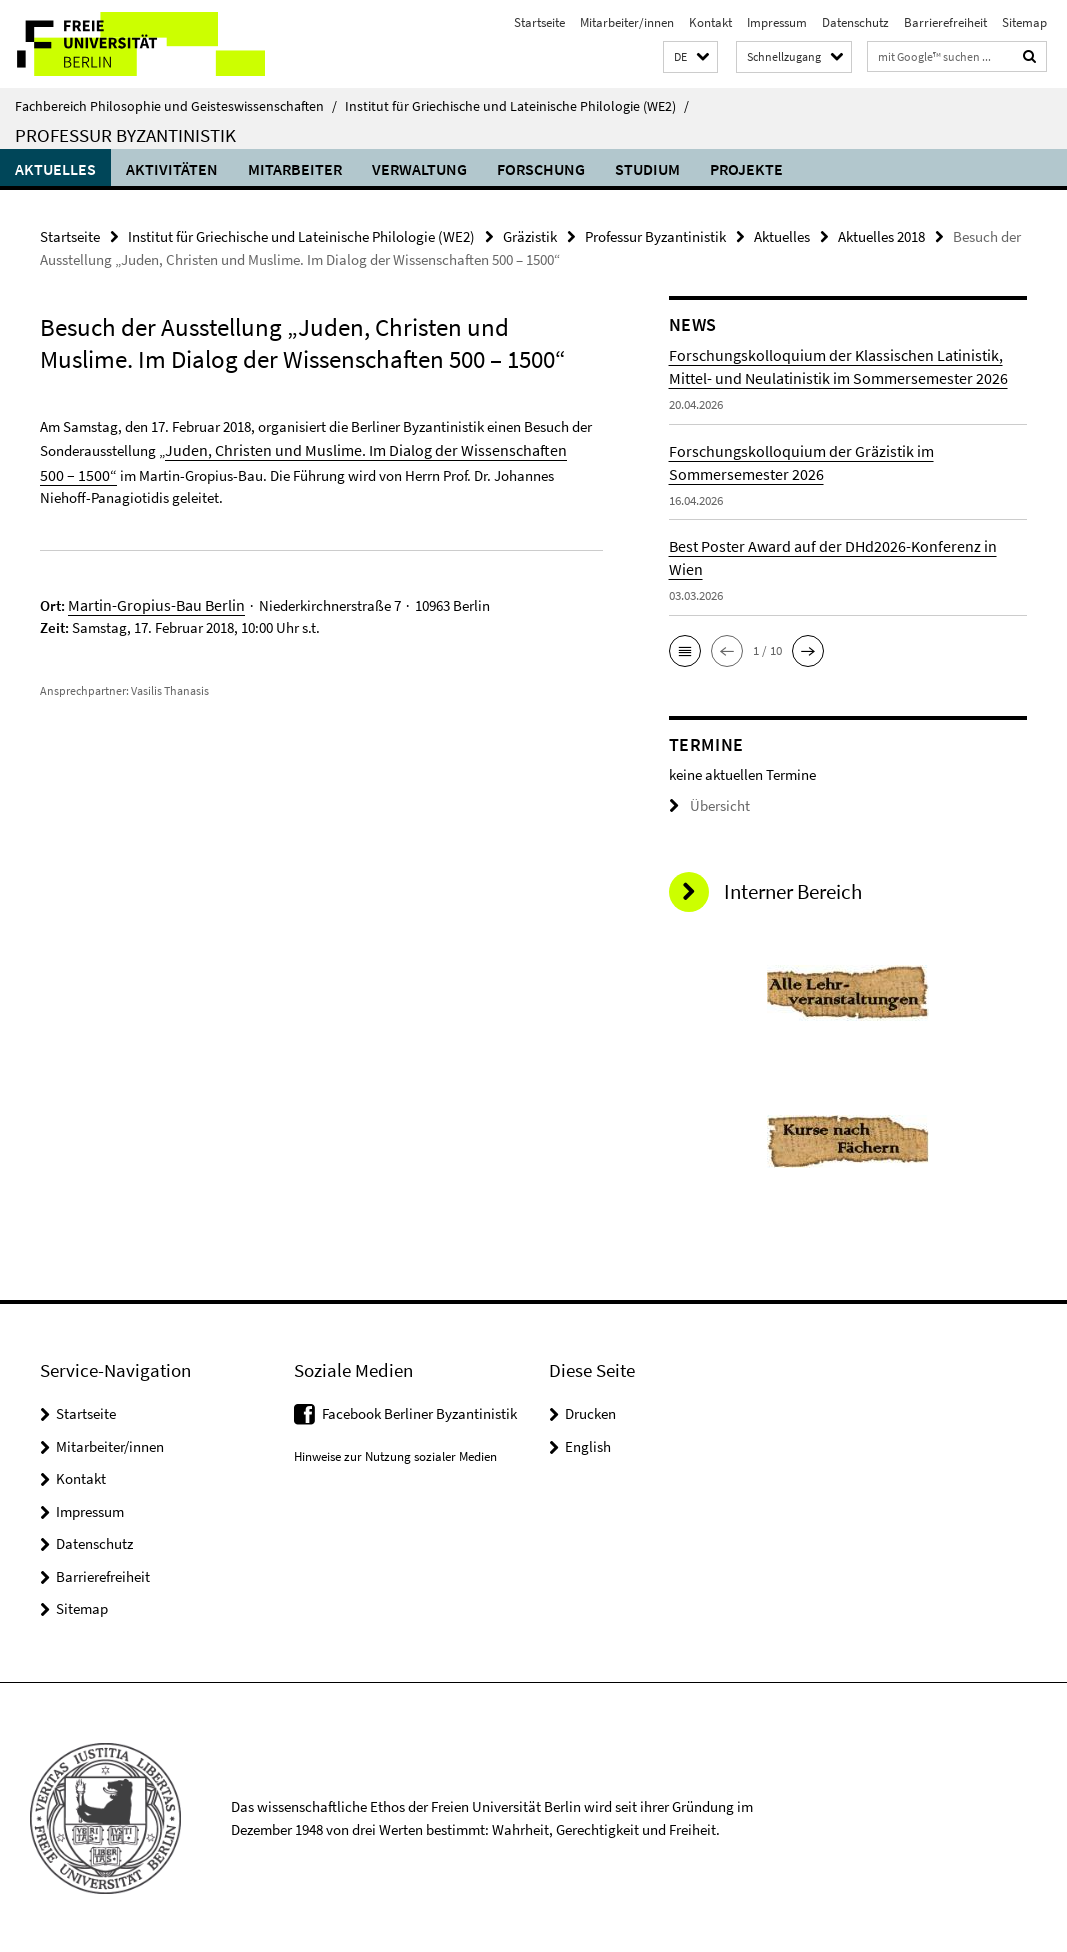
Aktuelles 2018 (881, 235)
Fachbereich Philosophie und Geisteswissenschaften (176, 106)
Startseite (539, 22)
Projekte (746, 169)
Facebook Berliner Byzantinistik (419, 1412)
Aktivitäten (172, 169)
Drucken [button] (590, 1412)
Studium (647, 169)
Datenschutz (855, 22)
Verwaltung (419, 169)
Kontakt (710, 22)
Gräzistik (530, 235)
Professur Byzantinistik (125, 135)
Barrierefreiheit (945, 22)
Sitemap (1024, 22)
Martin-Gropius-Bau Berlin (150, 597)
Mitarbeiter (295, 169)
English (588, 1444)
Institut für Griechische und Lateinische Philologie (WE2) (517, 106)
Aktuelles (55, 169)
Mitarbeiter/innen (627, 22)
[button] (690, 57)
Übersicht (705, 805)
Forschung (541, 169)
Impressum (777, 22)
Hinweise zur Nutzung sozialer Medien (395, 1454)
